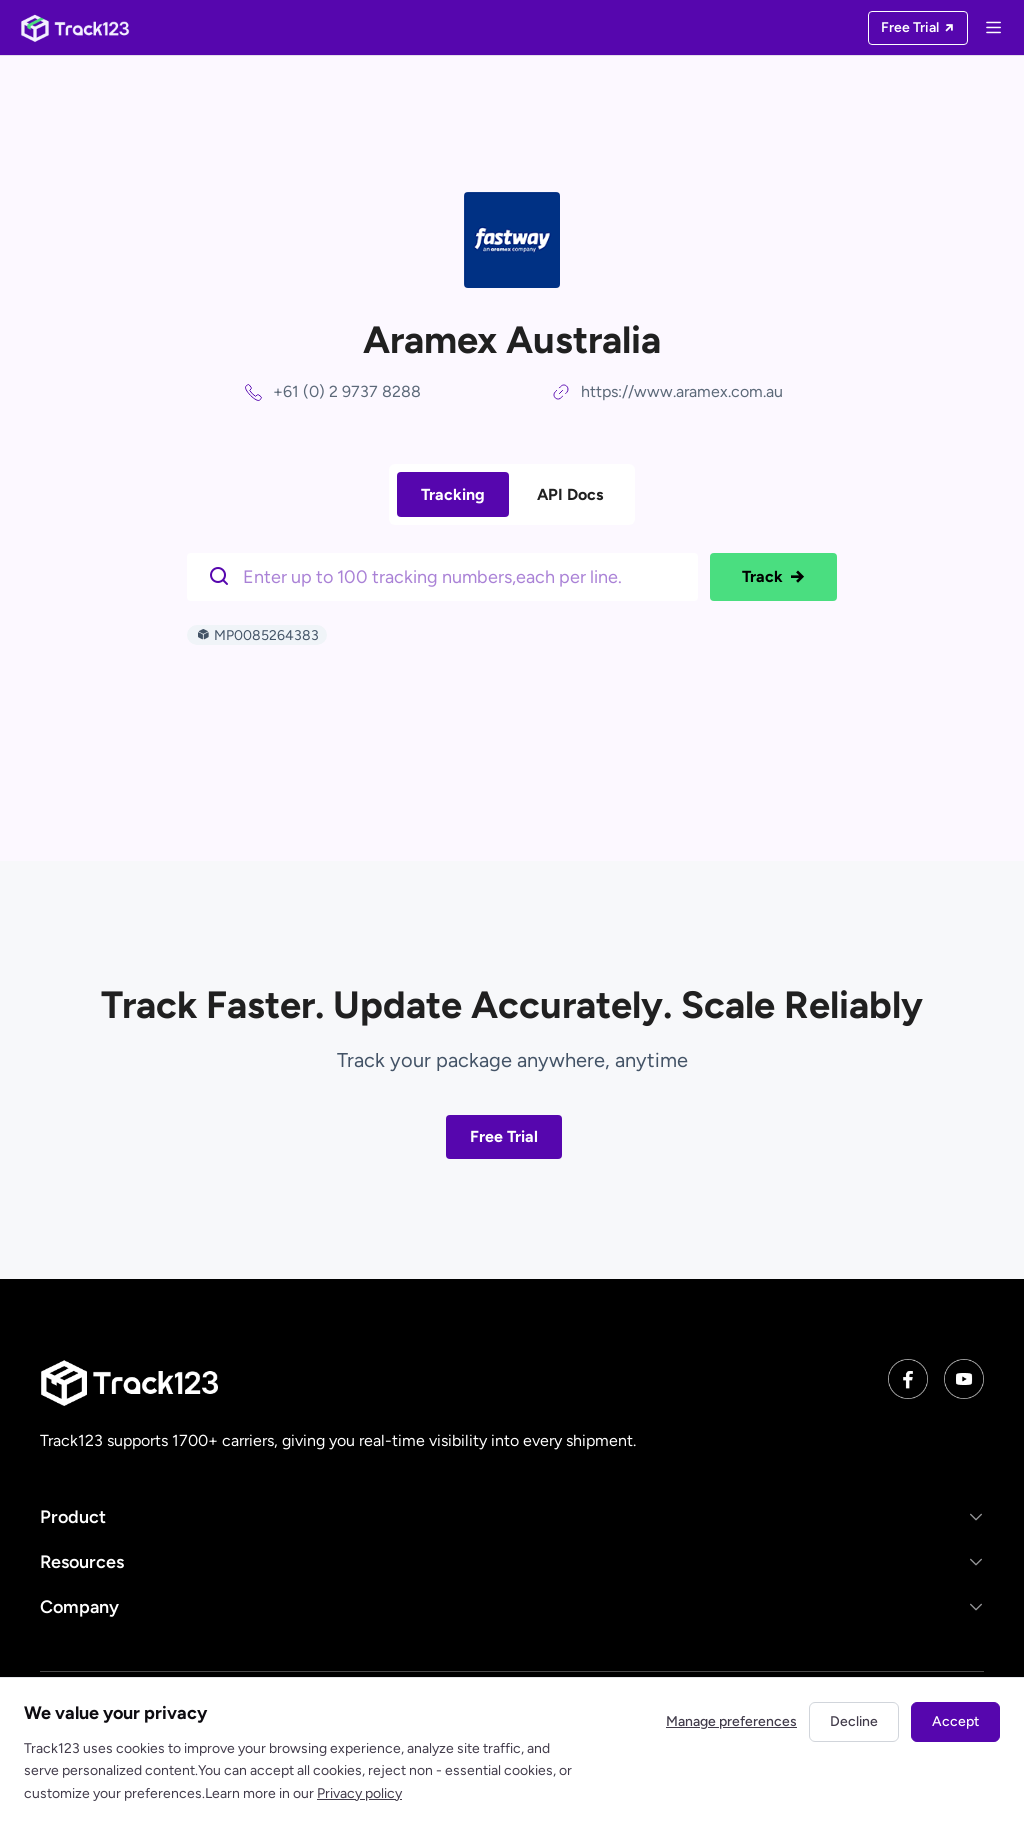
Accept (955, 1721)
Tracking (453, 494)
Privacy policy (359, 1793)
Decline (854, 1721)
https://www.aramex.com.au (682, 391)
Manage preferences (731, 1721)
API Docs (570, 494)
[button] (512, 1516)
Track (773, 577)
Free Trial (504, 1136)
